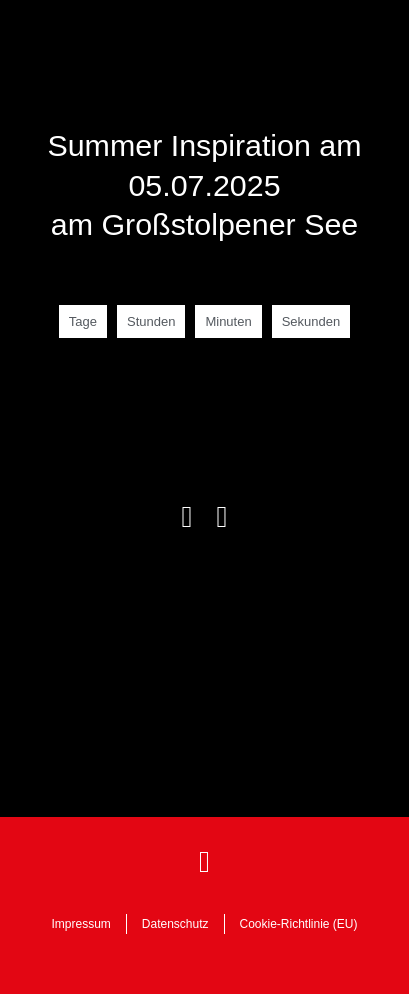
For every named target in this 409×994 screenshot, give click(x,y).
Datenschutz (175, 924)
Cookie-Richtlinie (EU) (299, 924)
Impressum (80, 924)
